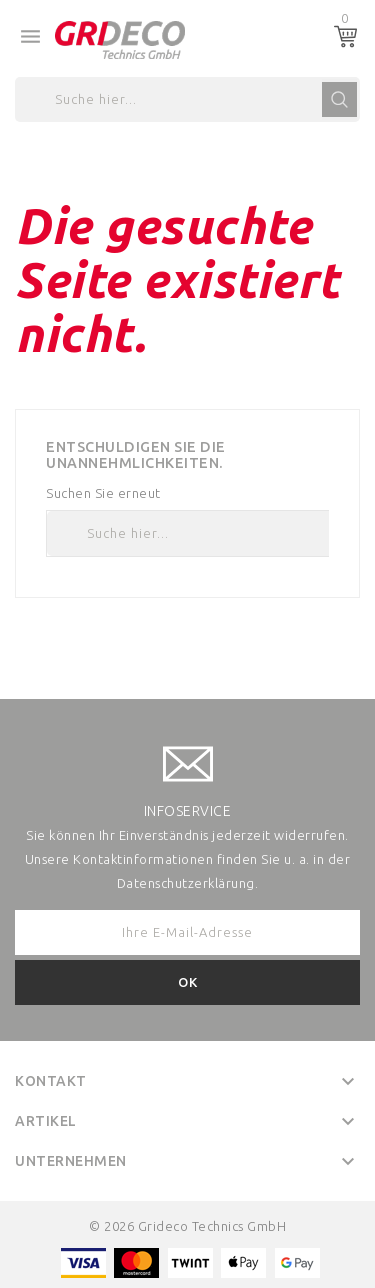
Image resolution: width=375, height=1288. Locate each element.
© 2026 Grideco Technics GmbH (187, 1226)
